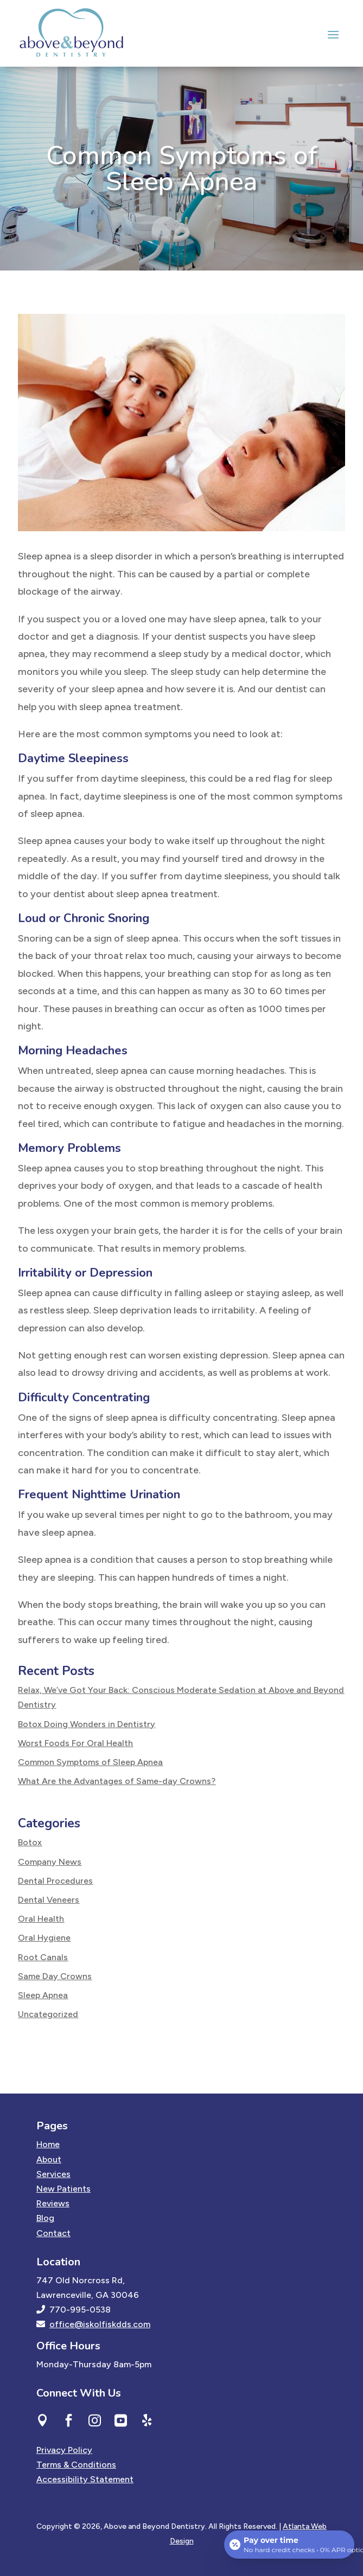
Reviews (52, 2203)
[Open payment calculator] (289, 2544)
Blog (45, 2218)
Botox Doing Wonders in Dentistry (86, 1724)
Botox (30, 1842)
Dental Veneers (48, 1900)
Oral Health (41, 1919)
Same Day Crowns (55, 1976)
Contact (53, 2233)
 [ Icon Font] (68, 2420)
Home (48, 2144)
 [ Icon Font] (42, 2420)
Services (53, 2174)
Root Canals (43, 1957)
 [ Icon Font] (94, 2420)
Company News (49, 1862)
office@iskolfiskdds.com (99, 2324)
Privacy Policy (64, 2450)
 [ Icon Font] (120, 2420)
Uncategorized (48, 2014)
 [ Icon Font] (146, 2420)
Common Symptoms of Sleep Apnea (90, 1762)
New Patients (63, 2189)
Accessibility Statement (84, 2479)
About (48, 2159)
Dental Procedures (55, 1881)
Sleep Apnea (43, 1995)
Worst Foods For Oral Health (75, 1743)
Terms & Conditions (76, 2464)
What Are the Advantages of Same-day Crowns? (116, 1781)
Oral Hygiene (44, 1938)
